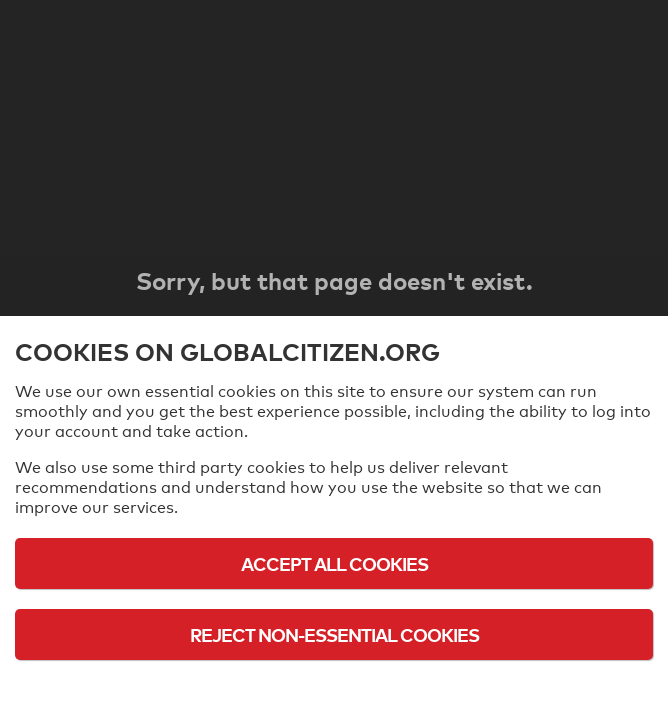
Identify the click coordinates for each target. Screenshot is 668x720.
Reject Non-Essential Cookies (334, 634)
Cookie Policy (334, 689)
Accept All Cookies (334, 563)
